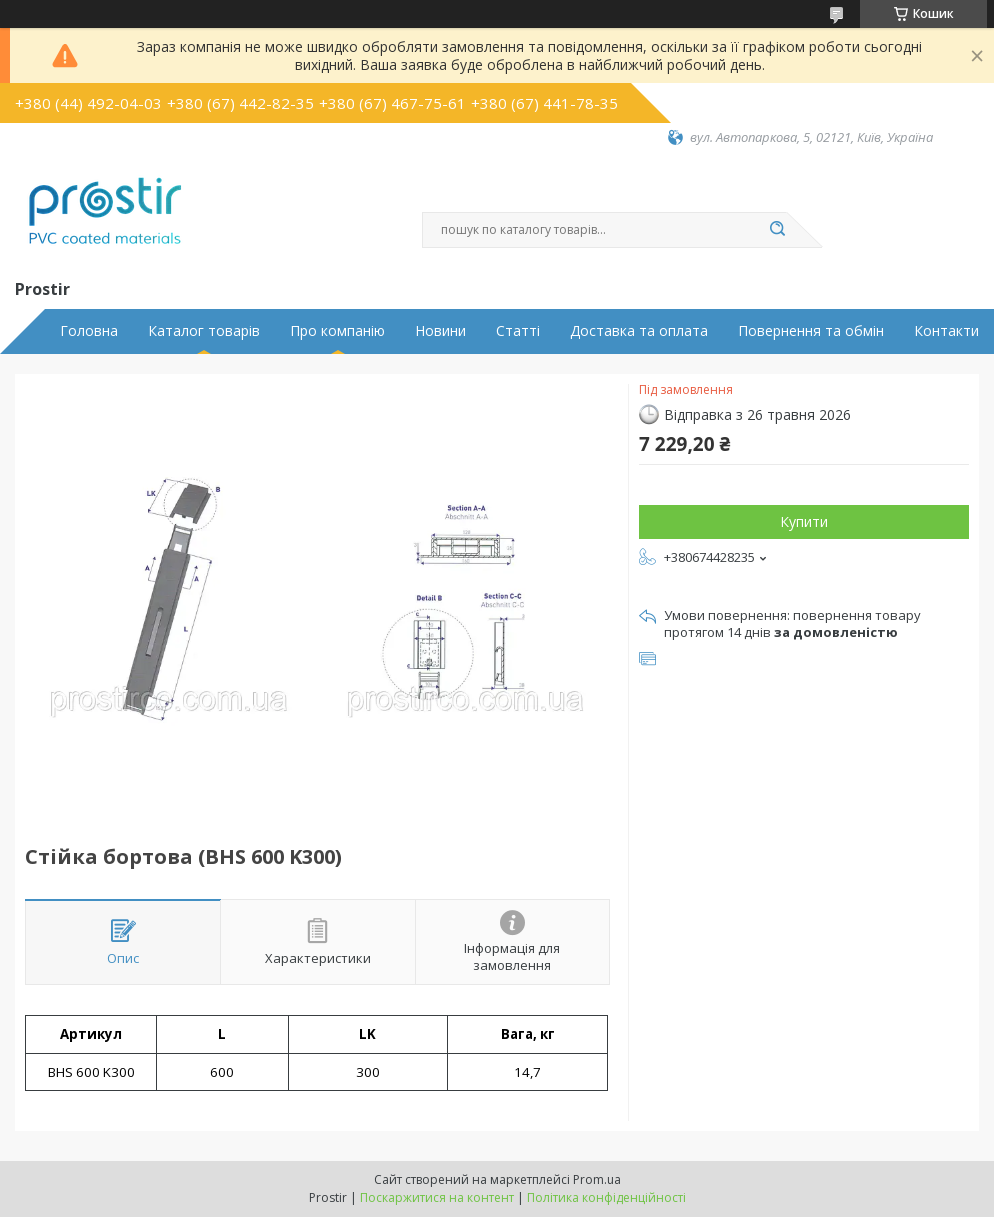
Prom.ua (597, 1179)
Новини (440, 331)
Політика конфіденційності (606, 1197)
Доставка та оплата (639, 331)
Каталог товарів (204, 331)
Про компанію (337, 331)
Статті (518, 331)
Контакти (946, 331)
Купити (804, 521)
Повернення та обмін (811, 331)
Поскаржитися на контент (437, 1197)
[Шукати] (777, 230)
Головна (89, 331)
